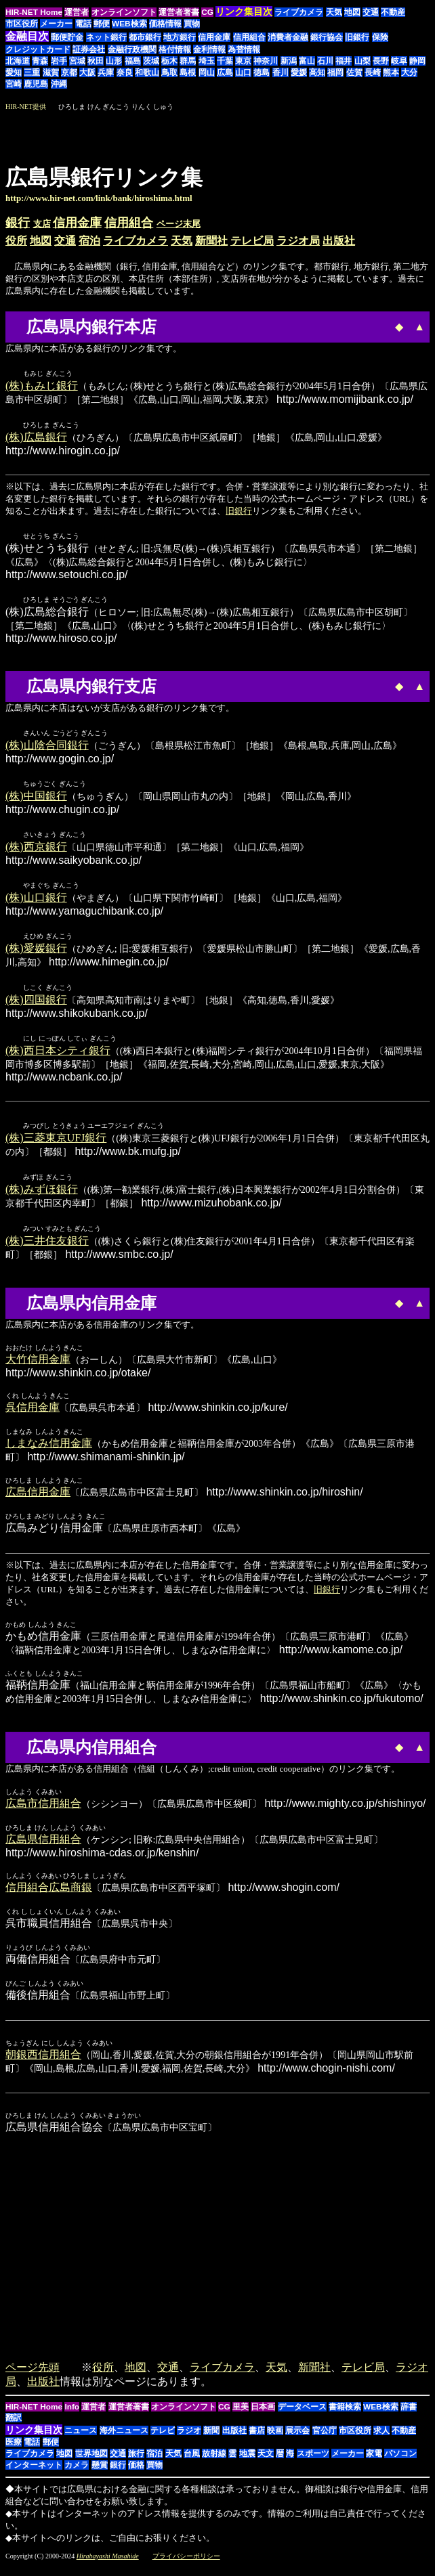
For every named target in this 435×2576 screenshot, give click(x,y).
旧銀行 (357, 37)
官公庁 (324, 2440)
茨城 (151, 61)
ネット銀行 (106, 37)
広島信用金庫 (37, 1501)
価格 (136, 2474)
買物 (192, 23)
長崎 (373, 72)
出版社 (339, 240)
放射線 (214, 2463)
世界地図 (91, 2463)
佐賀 (354, 72)
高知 (317, 72)
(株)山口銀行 (36, 903)
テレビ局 (252, 240)
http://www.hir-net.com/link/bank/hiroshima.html (98, 198)
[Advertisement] (316, 132)
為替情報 (244, 49)
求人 (381, 2440)
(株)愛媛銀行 (36, 954)
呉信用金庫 (32, 1416)
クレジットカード (37, 49)
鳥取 (169, 72)
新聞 (211, 2440)
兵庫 (106, 72)
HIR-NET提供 (25, 106)
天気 (334, 12)
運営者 (76, 12)
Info (71, 2416)
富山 (307, 61)
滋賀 (51, 72)
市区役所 (21, 23)
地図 (352, 12)
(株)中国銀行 (36, 800)
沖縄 (59, 84)
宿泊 (89, 240)
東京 (243, 61)
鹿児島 (36, 84)
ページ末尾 (179, 224)
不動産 (393, 12)
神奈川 (265, 61)
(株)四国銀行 (36, 1006)
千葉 (225, 61)
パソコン (400, 2463)
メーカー (56, 23)
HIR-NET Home (33, 12)
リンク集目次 (33, 2439)
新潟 (289, 61)
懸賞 (99, 2474)
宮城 (77, 61)
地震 (247, 2463)
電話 (83, 23)
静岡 (417, 61)
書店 (257, 2440)
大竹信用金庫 (37, 1368)
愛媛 (299, 72)
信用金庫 (214, 37)
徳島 (261, 72)
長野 (381, 61)
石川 (325, 61)
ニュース (80, 2440)
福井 (343, 61)
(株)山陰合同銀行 (47, 748)
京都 (69, 72)
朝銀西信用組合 (43, 2064)
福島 (133, 61)
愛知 (13, 72)
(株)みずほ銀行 (41, 1198)
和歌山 (147, 72)
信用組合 (249, 37)
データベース (302, 2416)
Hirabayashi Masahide (108, 2565)
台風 (192, 2463)
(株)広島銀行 (36, 438)
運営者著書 (179, 12)
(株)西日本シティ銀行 (57, 1058)
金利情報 (209, 49)
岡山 (207, 72)
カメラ (76, 2474)
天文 (265, 2463)
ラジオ (189, 2440)
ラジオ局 (298, 240)
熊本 (391, 72)
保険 (380, 37)
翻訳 (13, 2427)
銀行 (17, 223)
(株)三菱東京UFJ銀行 (55, 1146)
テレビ (162, 2440)
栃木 (169, 61)
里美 (240, 2416)
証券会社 (88, 49)
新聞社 (211, 240)
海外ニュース (124, 2440)
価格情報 (165, 23)
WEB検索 (129, 23)
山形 (114, 61)
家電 (374, 2463)
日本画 (263, 2416)
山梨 (362, 61)
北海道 (17, 61)
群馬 (188, 61)
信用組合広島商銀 (48, 1896)
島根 (188, 72)
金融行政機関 (132, 49)
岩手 (59, 61)
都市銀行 (145, 37)
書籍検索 (345, 2416)
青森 (40, 61)
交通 (370, 12)
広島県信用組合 (43, 1848)
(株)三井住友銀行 (47, 1250)
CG (207, 12)
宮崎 (13, 84)
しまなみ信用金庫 (48, 1452)
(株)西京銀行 (36, 851)
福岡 (335, 72)
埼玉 (207, 61)
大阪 (87, 72)
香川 (280, 72)
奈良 (125, 72)
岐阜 (399, 61)
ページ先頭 (32, 2376)
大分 (409, 72)
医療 (13, 2451)
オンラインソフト (124, 12)
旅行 (136, 2463)
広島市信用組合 (43, 1812)
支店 (42, 224)
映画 (275, 2440)
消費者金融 (288, 37)
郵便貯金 (67, 37)
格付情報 (175, 49)
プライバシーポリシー (186, 2565)
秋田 (95, 61)
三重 (32, 72)
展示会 (297, 2440)
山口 (243, 72)
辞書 (408, 2416)
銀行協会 (326, 37)
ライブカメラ (298, 12)
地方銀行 (179, 37)
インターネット (33, 2474)
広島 (225, 72)
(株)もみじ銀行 (41, 386)
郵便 (102, 23)
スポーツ (313, 2463)
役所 (16, 240)
